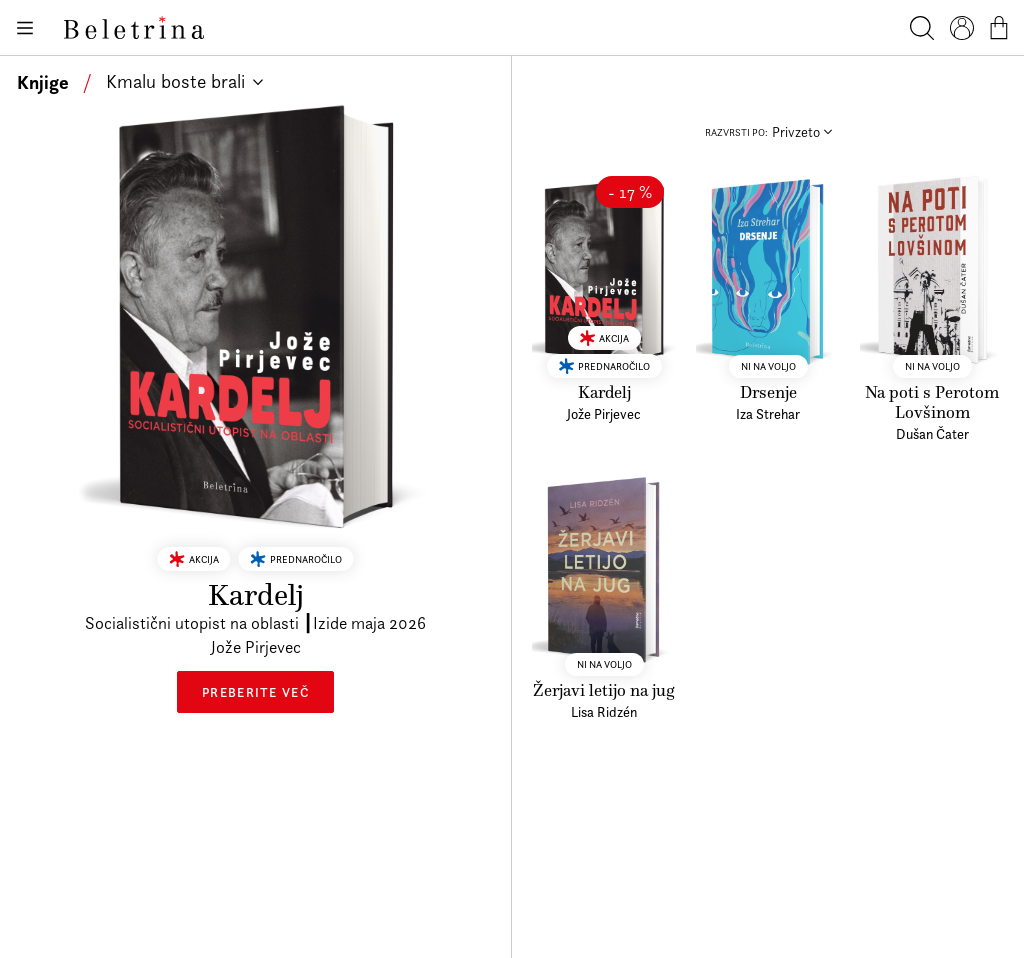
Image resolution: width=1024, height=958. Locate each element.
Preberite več (255, 678)
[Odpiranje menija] (24, 28)
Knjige (43, 82)
